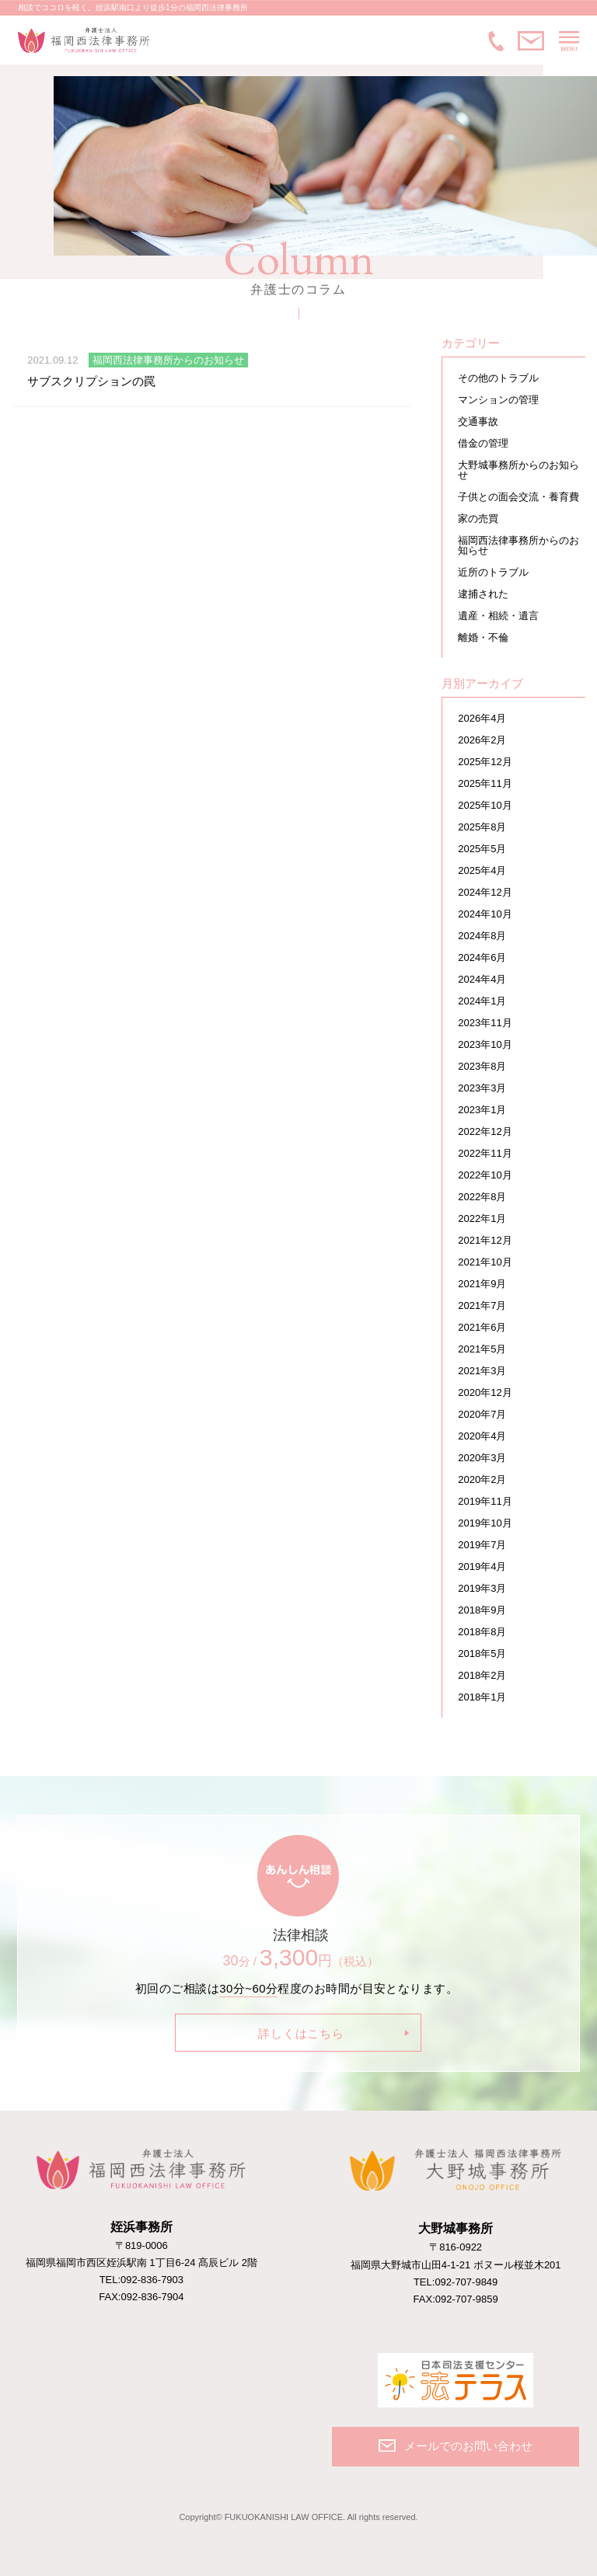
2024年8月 (482, 936)
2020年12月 (484, 1392)
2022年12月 (484, 1131)
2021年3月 (482, 1371)
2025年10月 (484, 805)
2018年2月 (482, 1675)
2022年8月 (482, 1197)
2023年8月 (482, 1066)
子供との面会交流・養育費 (518, 497)
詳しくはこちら (301, 2033)
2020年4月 (482, 1436)
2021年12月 (484, 1240)
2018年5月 (482, 1653)
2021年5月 (482, 1349)
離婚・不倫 (483, 637)
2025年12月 (484, 762)
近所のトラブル (493, 572)
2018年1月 (482, 1697)
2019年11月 (484, 1501)
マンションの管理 (498, 400)
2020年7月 (482, 1414)
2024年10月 (484, 914)
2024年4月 (482, 979)
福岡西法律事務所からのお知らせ (518, 545)
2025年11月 (484, 783)
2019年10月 (484, 1523)
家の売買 (478, 518)
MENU (569, 41)
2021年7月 (482, 1305)
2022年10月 (484, 1175)
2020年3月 (482, 1458)
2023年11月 (484, 1023)
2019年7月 (482, 1545)
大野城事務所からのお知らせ (518, 470)
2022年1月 (482, 1218)
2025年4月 (482, 870)
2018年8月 (482, 1632)
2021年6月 (482, 1327)
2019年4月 (482, 1566)
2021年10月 (484, 1262)
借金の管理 (483, 443)
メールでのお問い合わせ (531, 41)
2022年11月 (484, 1153)
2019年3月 (482, 1588)
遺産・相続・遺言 (498, 615)
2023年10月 (484, 1044)
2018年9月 (482, 1610)
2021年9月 (482, 1284)
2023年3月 (482, 1088)
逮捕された (483, 594)
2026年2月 (482, 740)
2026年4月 (482, 718)
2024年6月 (482, 957)
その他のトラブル (498, 378)
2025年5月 (482, 849)
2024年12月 (484, 892)
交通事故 (478, 421)
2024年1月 (482, 1001)
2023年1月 (482, 1110)
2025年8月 (482, 827)
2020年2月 (482, 1479)
